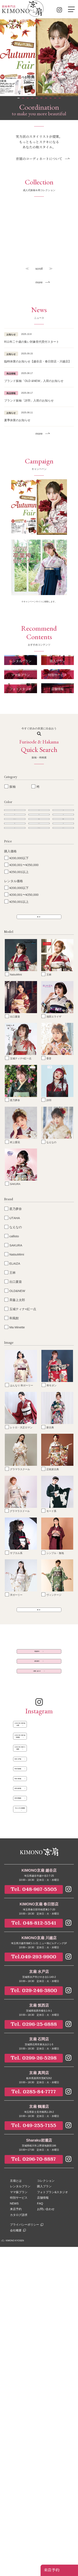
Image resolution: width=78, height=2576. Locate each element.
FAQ (40, 2532)
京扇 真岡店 (20, 2060)
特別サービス (18, 2526)
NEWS (14, 2532)
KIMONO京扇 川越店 (20, 1934)
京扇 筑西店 (20, 2000)
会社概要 (16, 2559)
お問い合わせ (36, 1785)
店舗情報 (43, 2526)
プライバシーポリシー (24, 2553)
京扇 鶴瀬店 (20, 2091)
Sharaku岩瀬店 (20, 2123)
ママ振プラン (18, 2521)
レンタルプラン (20, 2515)
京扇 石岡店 (20, 2030)
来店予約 (36, 1754)
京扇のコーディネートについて (39, 158)
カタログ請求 (18, 2544)
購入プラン (44, 2515)
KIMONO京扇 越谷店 (20, 1853)
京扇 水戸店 (20, 1969)
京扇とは (16, 2509)
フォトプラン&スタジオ (52, 2521)
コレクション (45, 2509)
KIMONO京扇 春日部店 (20, 1893)
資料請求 (36, 1770)
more (38, 464)
